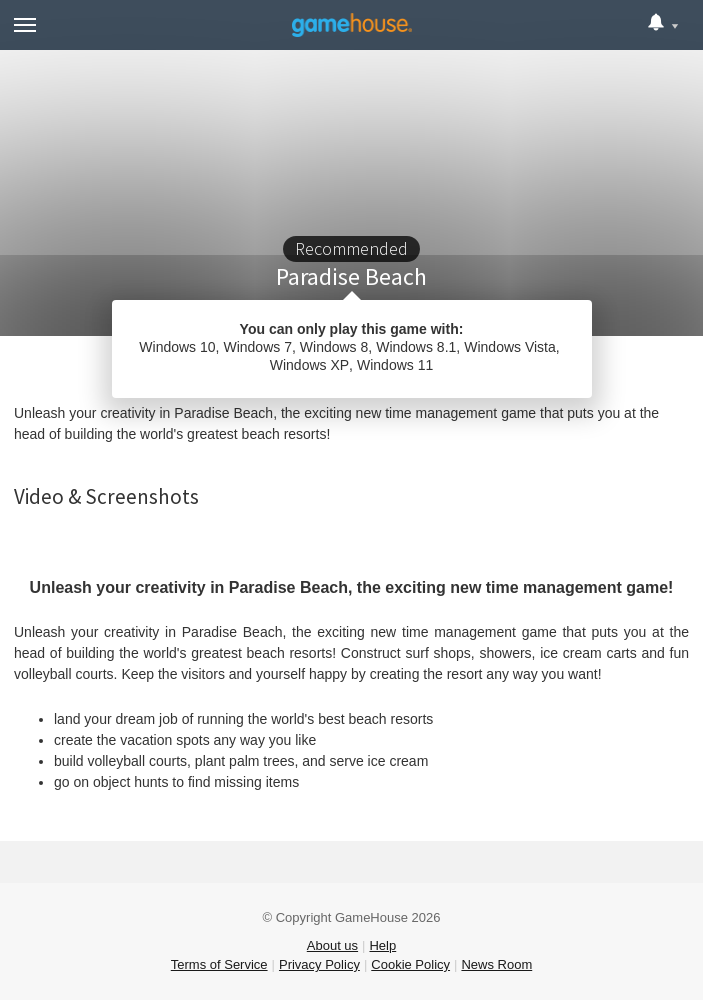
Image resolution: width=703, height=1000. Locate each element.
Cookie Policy (410, 964)
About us (332, 945)
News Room (496, 964)
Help (382, 945)
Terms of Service (219, 964)
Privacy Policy (319, 964)
